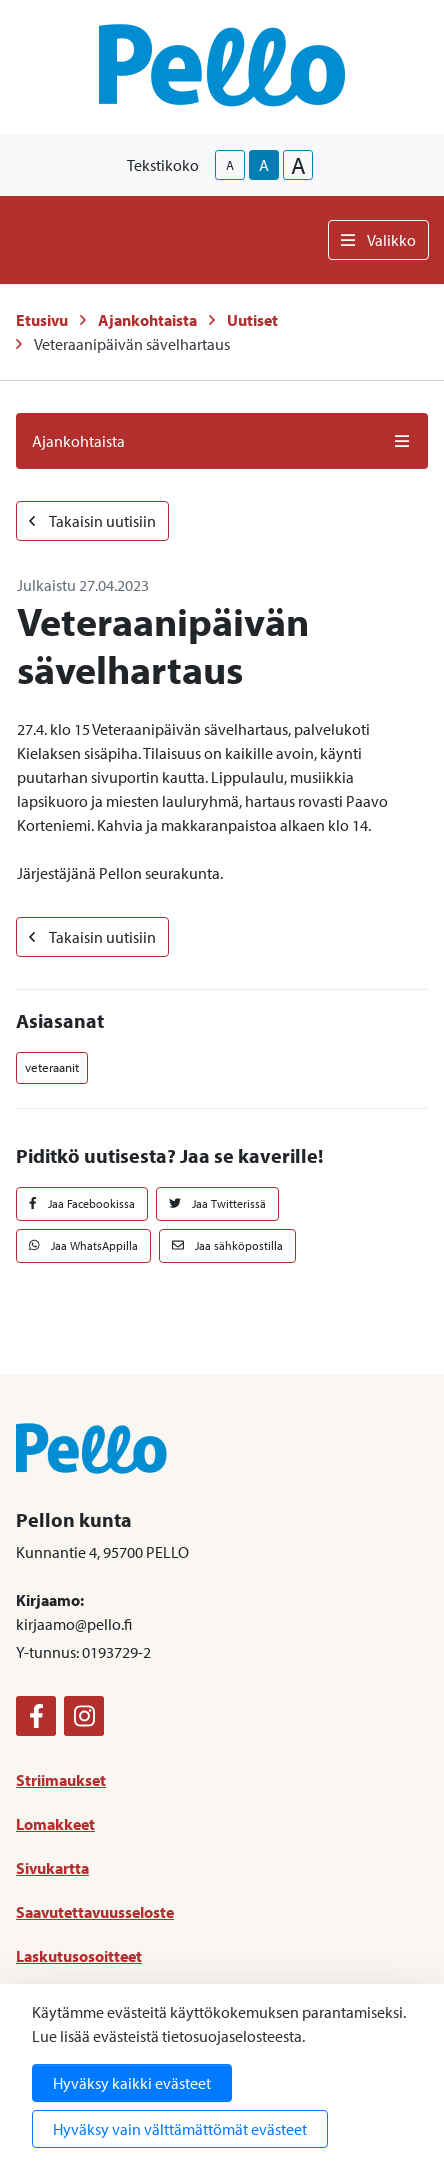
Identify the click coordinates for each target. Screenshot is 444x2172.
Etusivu (42, 320)
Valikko (378, 240)
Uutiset (252, 320)
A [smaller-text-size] (230, 165)
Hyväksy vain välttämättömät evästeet (180, 2129)
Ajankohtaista (147, 320)
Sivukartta (52, 1868)
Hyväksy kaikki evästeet (132, 2083)
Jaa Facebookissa (82, 1203)
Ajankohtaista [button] (222, 441)
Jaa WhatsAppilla (83, 1245)
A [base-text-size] (264, 165)
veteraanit (52, 1067)
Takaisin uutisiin (92, 521)
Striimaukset (61, 1780)
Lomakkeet (55, 1824)
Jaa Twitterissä (217, 1203)
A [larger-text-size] (298, 165)
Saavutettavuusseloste (95, 1912)
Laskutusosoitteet (79, 1956)
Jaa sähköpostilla (227, 1245)
